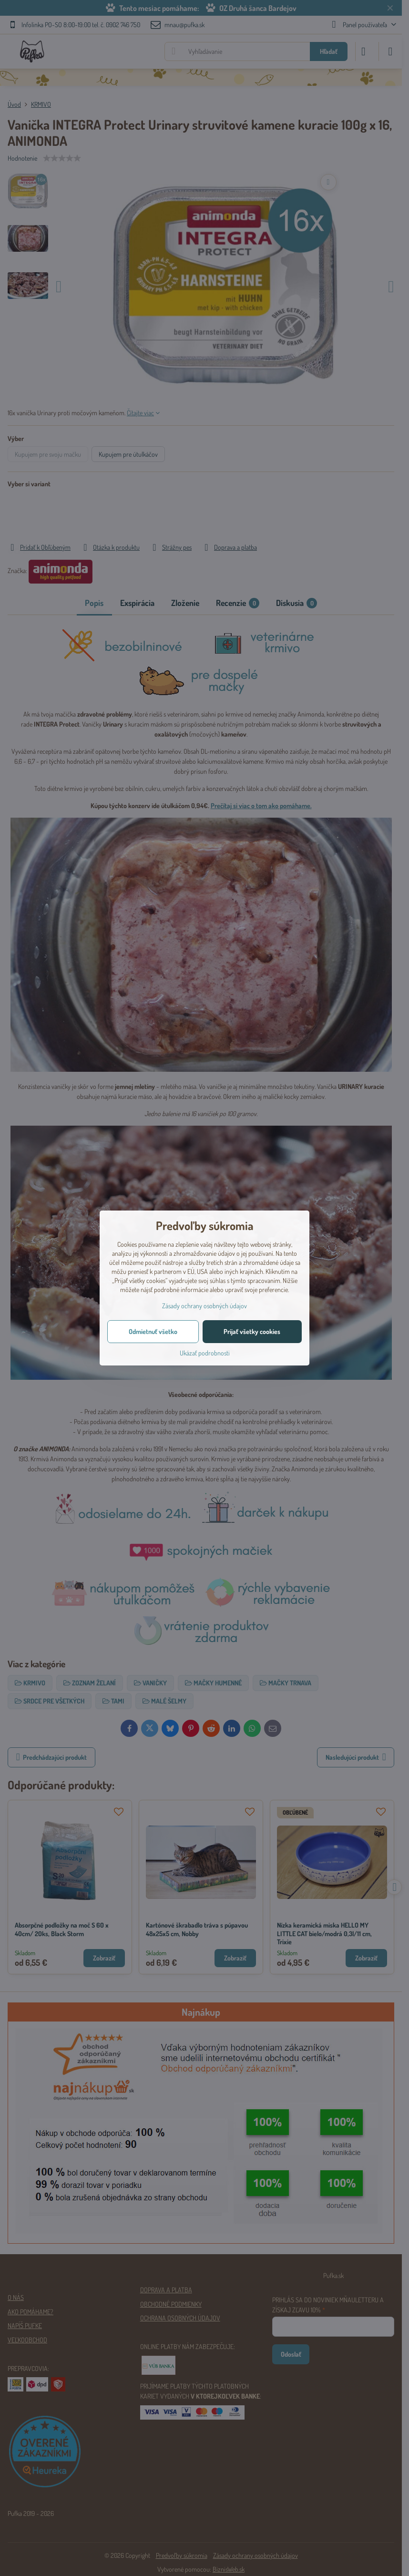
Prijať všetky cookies (252, 1331)
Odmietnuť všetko (153, 1331)
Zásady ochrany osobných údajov (204, 1306)
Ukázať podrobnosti (205, 1353)
